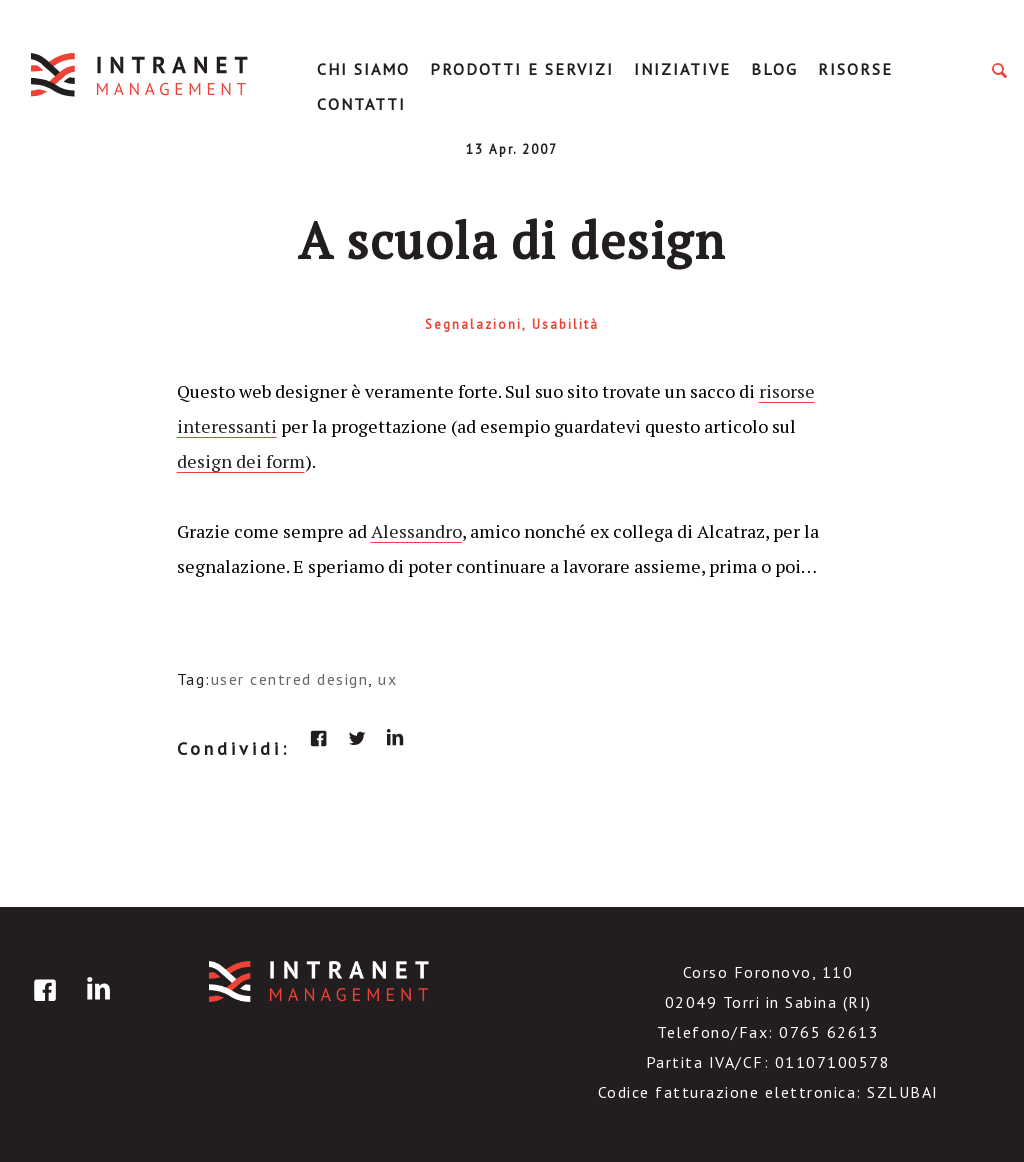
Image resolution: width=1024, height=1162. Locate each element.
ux (387, 679)
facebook (319, 738)
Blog (774, 69)
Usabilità (565, 324)
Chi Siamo (363, 69)
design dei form (241, 461)
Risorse (855, 69)
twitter (357, 738)
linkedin (395, 738)
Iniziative (682, 69)
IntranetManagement (141, 74)
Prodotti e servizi (522, 69)
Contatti (361, 104)
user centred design (290, 679)
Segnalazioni (473, 324)
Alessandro (416, 531)
